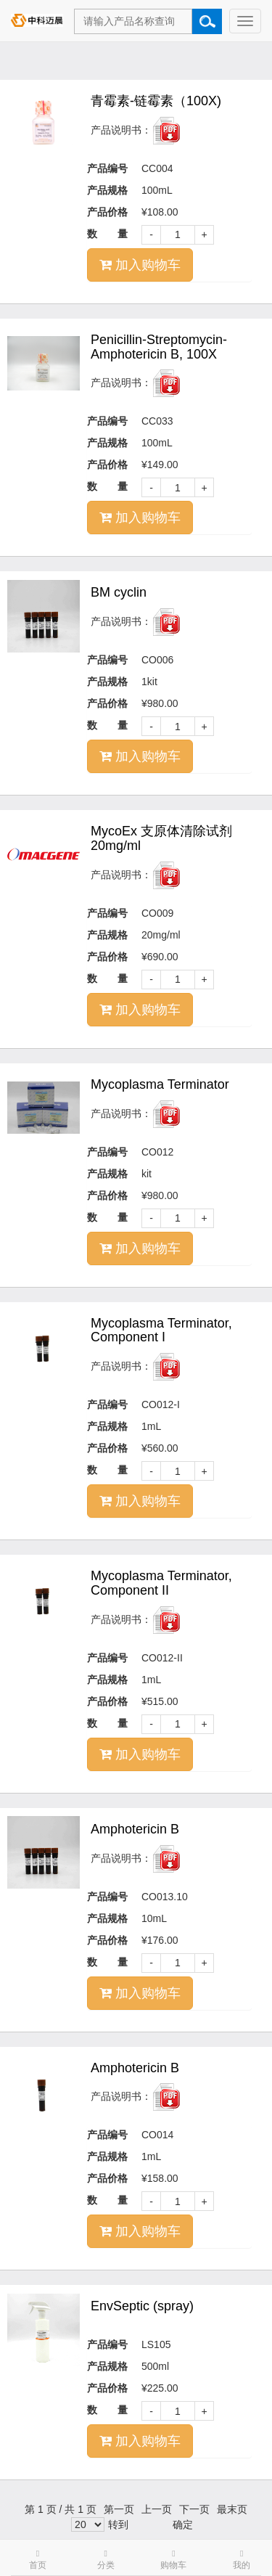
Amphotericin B (135, 1829)
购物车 (173, 2559)
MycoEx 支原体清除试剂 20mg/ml (161, 838)
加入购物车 (140, 265)
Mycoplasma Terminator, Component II (161, 1583)
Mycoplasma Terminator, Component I (161, 1330)
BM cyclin (119, 592)
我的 (241, 2559)
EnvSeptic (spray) (142, 2306)
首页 (37, 2559)
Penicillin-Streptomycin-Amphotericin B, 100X (159, 346)
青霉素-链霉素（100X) (156, 101)
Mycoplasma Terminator (160, 1084)
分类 (106, 2559)
